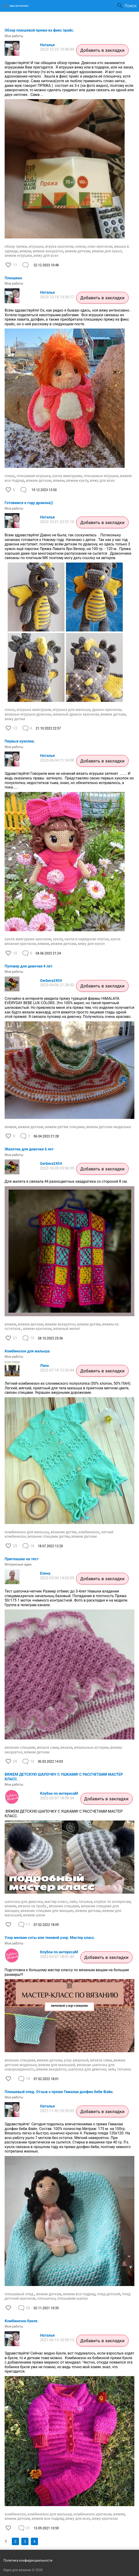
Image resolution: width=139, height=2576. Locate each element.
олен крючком (99, 246)
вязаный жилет (66, 1328)
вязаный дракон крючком (76, 714)
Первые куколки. (20, 741)
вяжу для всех (46, 255)
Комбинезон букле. (21, 2321)
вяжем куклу (77, 480)
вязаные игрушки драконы (28, 714)
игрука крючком (59, 246)
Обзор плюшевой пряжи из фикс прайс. (39, 30)
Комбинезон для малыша (27, 1351)
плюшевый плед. (20, 2294)
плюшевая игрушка (34, 476)
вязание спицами (20, 1747)
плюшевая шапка (72, 2298)
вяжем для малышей (56, 2065)
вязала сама (48, 1747)
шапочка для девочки (24, 1901)
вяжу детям (15, 719)
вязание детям (63, 1532)
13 (15, 728)
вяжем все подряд (79, 2294)
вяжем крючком (37, 1328)
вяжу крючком (105, 2518)
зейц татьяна (81, 1901)
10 (15, 953)
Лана (44, 1365)
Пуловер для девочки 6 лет (29, 966)
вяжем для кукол (107, 251)
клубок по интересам (112, 1901)
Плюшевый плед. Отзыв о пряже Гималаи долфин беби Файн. (59, 2092)
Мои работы (14, 36)
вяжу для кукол (91, 943)
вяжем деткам (77, 251)
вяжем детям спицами (65, 1127)
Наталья (47, 45)
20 (15, 1761)
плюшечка (46, 2298)
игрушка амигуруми (34, 709)
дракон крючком (106, 709)
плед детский (108, 2294)
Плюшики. (14, 278)
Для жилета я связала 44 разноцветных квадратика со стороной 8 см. (66, 1181)
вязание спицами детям (49, 1536)
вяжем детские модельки (108, 1127)
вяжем (25, 251)
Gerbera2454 (51, 980)
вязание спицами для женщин (47, 1910)
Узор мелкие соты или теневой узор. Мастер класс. (50, 1937)
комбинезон (88, 1532)
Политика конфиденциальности (27, 2560)
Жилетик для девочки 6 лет (29, 1149)
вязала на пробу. (32, 1906)
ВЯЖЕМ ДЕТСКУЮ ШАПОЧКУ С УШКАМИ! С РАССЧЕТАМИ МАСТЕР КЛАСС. (64, 1813)
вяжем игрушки (18, 255)
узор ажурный (76, 2060)
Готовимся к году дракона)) (29, 503)
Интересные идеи (18, 1564)
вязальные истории (91, 1747)
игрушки (36, 246)
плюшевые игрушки (101, 476)
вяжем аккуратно (48, 251)
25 (15, 1546)
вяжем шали (34, 1915)
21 (15, 1338)
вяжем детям (89, 1324)
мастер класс (56, 1901)
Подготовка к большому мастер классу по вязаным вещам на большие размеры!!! (67, 1972)
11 (15, 265)
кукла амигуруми (67, 476)
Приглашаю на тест (22, 1559)
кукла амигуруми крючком (28, 939)
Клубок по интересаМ (59, 1793)
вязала (66, 1747)
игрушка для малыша (71, 709)
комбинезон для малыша (27, 1532)
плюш (10, 476)
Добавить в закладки (102, 50)
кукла (58, 939)
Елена (45, 1573)
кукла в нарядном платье (86, 939)
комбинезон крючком (92, 2514)
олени (80, 246)
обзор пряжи (16, 246)
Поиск (130, 5)
